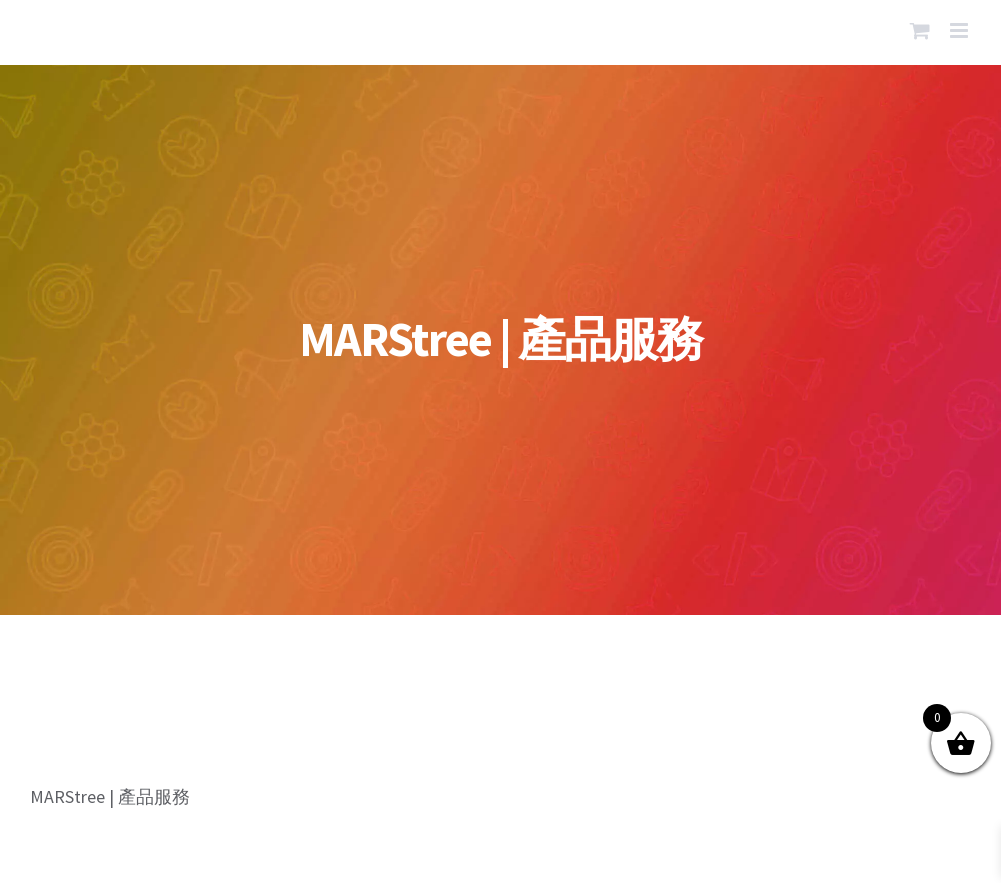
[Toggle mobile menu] (960, 30)
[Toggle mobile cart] (920, 30)
